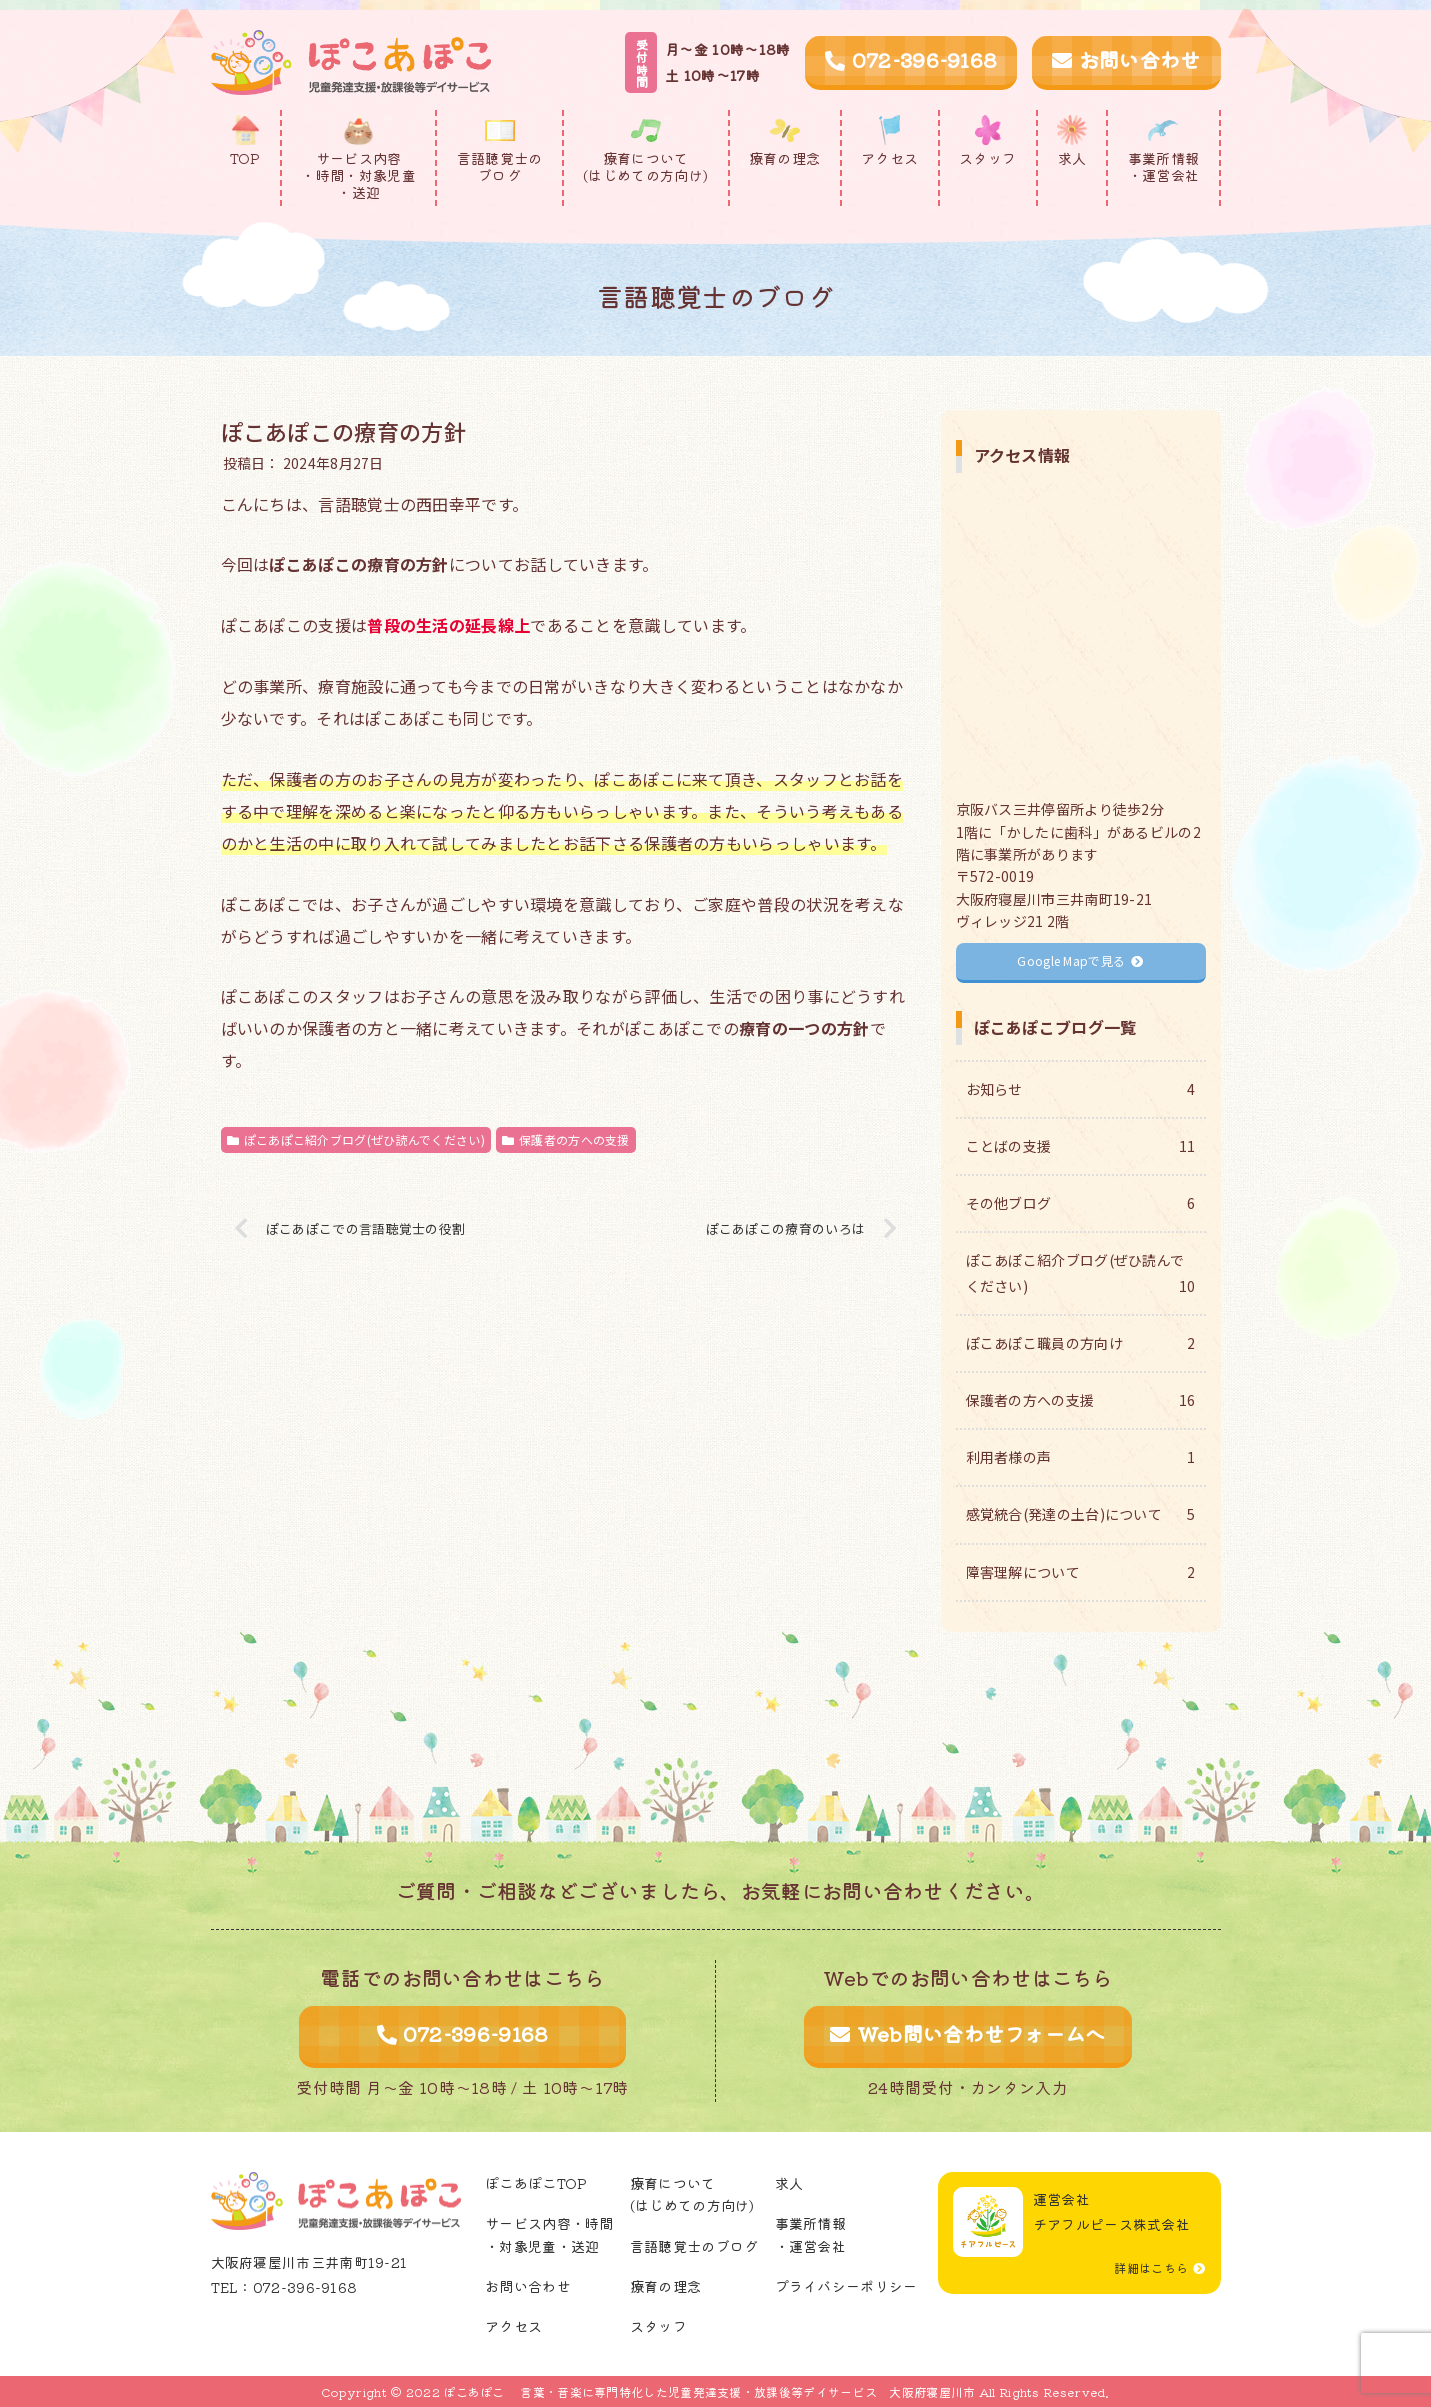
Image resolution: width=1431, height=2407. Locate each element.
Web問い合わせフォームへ (967, 2033)
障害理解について (1081, 1572)
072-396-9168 (911, 59)
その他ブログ (1081, 1203)
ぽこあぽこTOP (536, 2183)
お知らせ (1081, 1089)
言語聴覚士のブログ (694, 2246)
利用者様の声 (1081, 1457)
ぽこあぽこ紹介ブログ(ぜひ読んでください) (356, 1139)
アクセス (513, 2326)
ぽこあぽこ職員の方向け (1081, 1343)
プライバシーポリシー (846, 2286)
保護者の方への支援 (566, 1139)
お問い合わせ (1126, 59)
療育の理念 (666, 2286)
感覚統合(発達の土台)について (1081, 1514)
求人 (789, 2183)
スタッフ (658, 2326)
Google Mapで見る (1080, 960)
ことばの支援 (1081, 1146)
